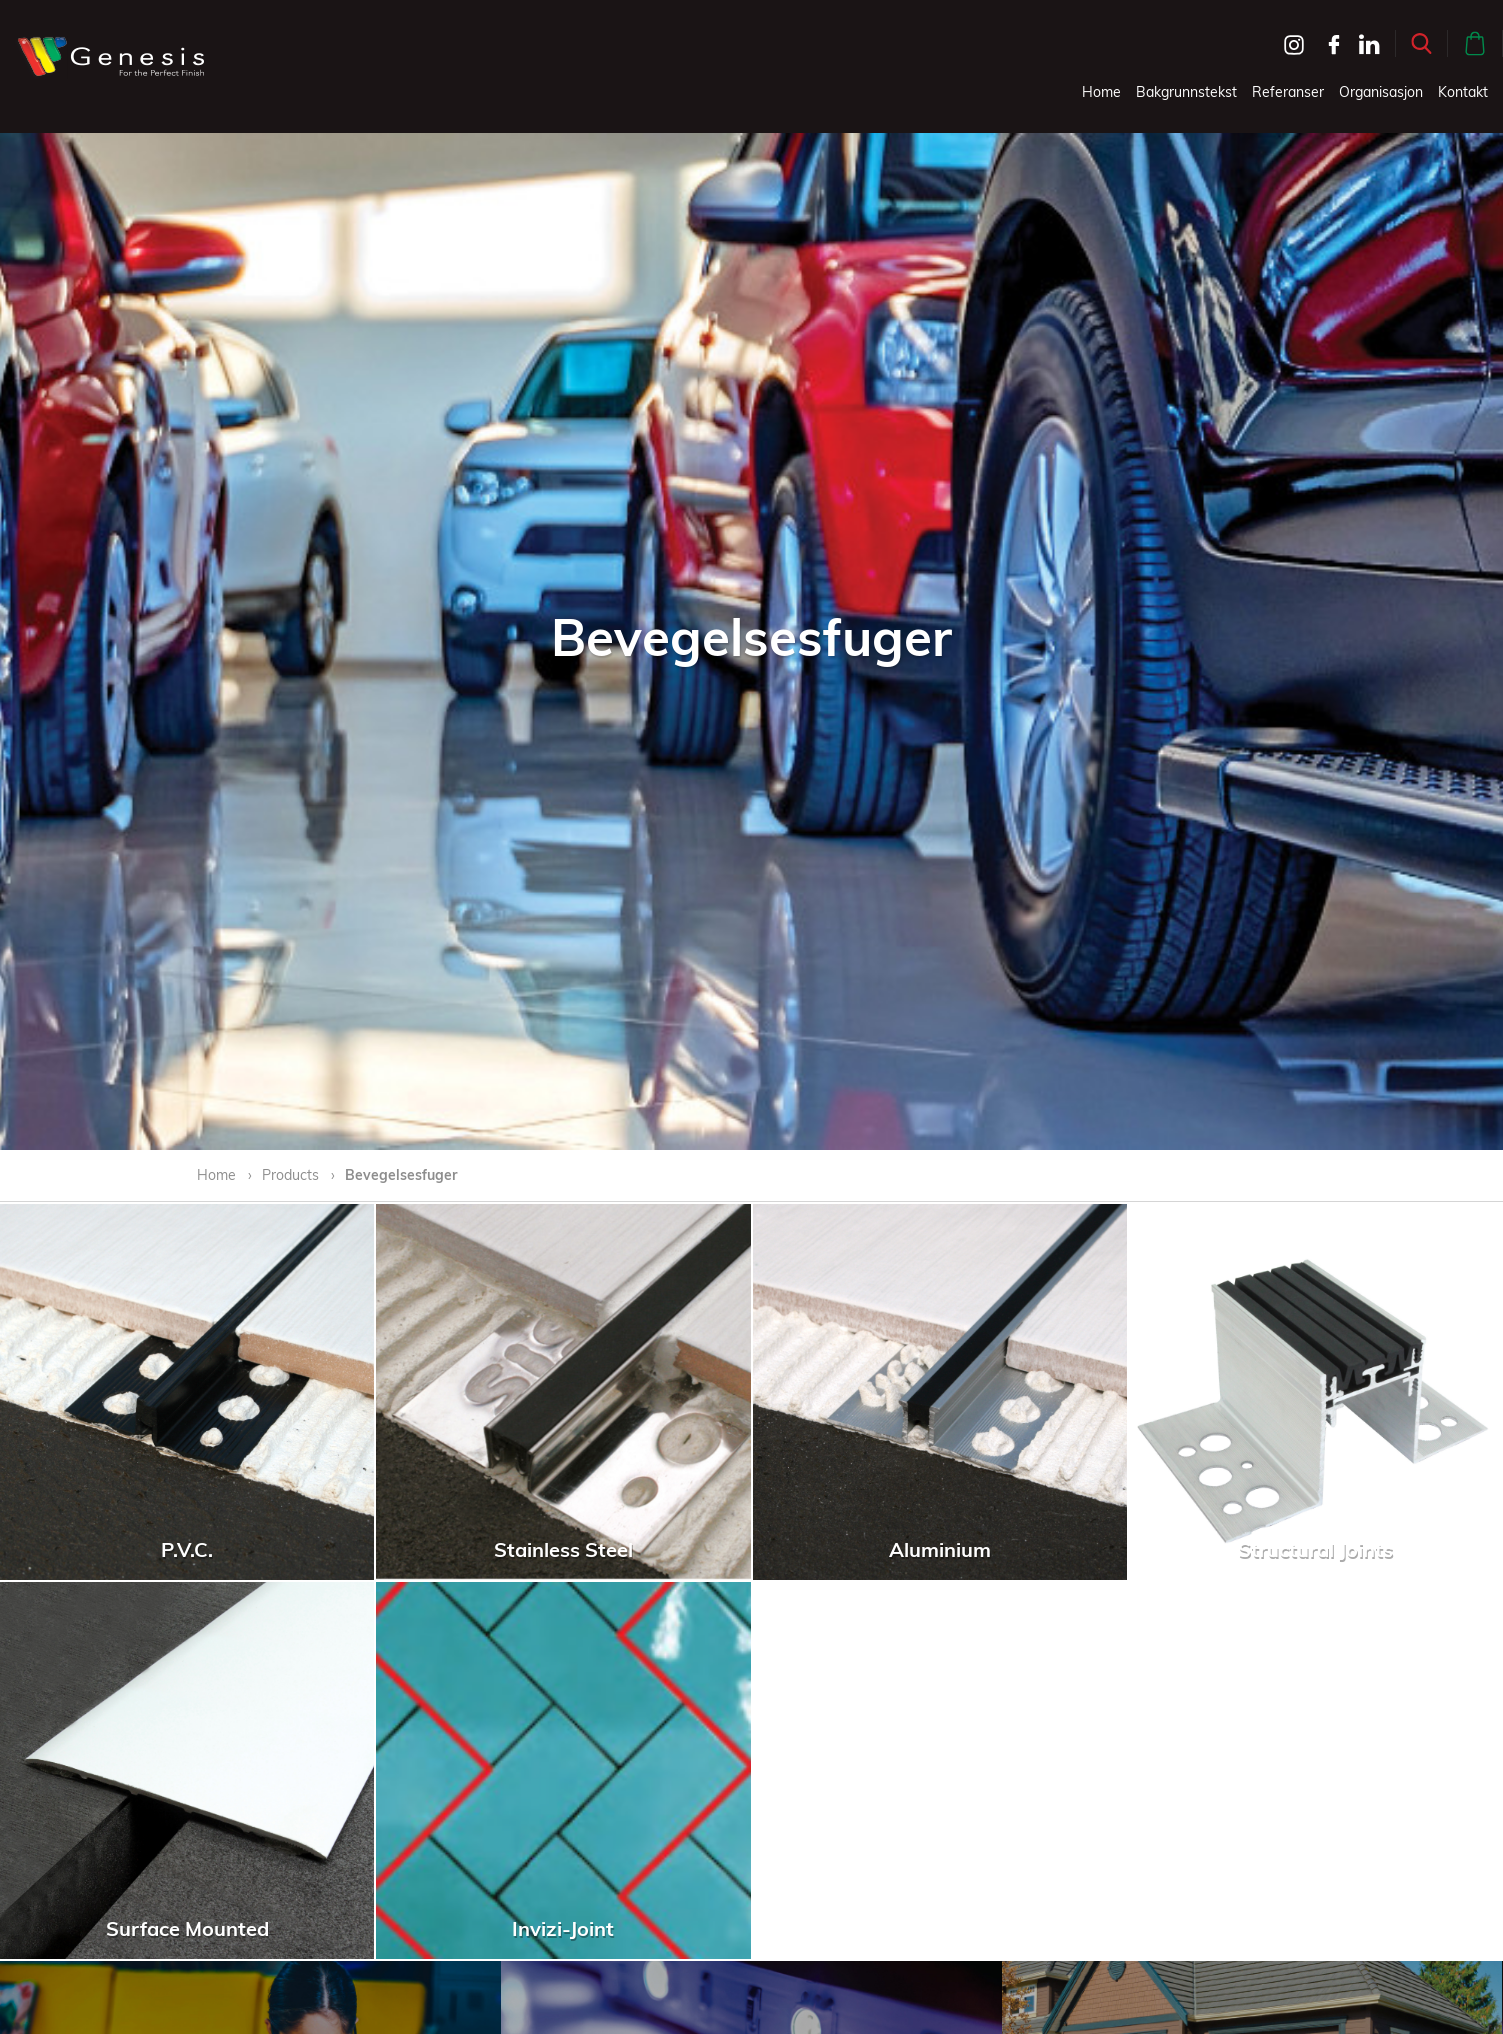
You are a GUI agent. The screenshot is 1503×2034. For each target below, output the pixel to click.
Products (290, 1175)
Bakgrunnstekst (1186, 92)
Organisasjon (1381, 92)
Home (1101, 92)
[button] (1421, 43)
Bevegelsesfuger (401, 1175)
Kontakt (1463, 92)
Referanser (1288, 92)
